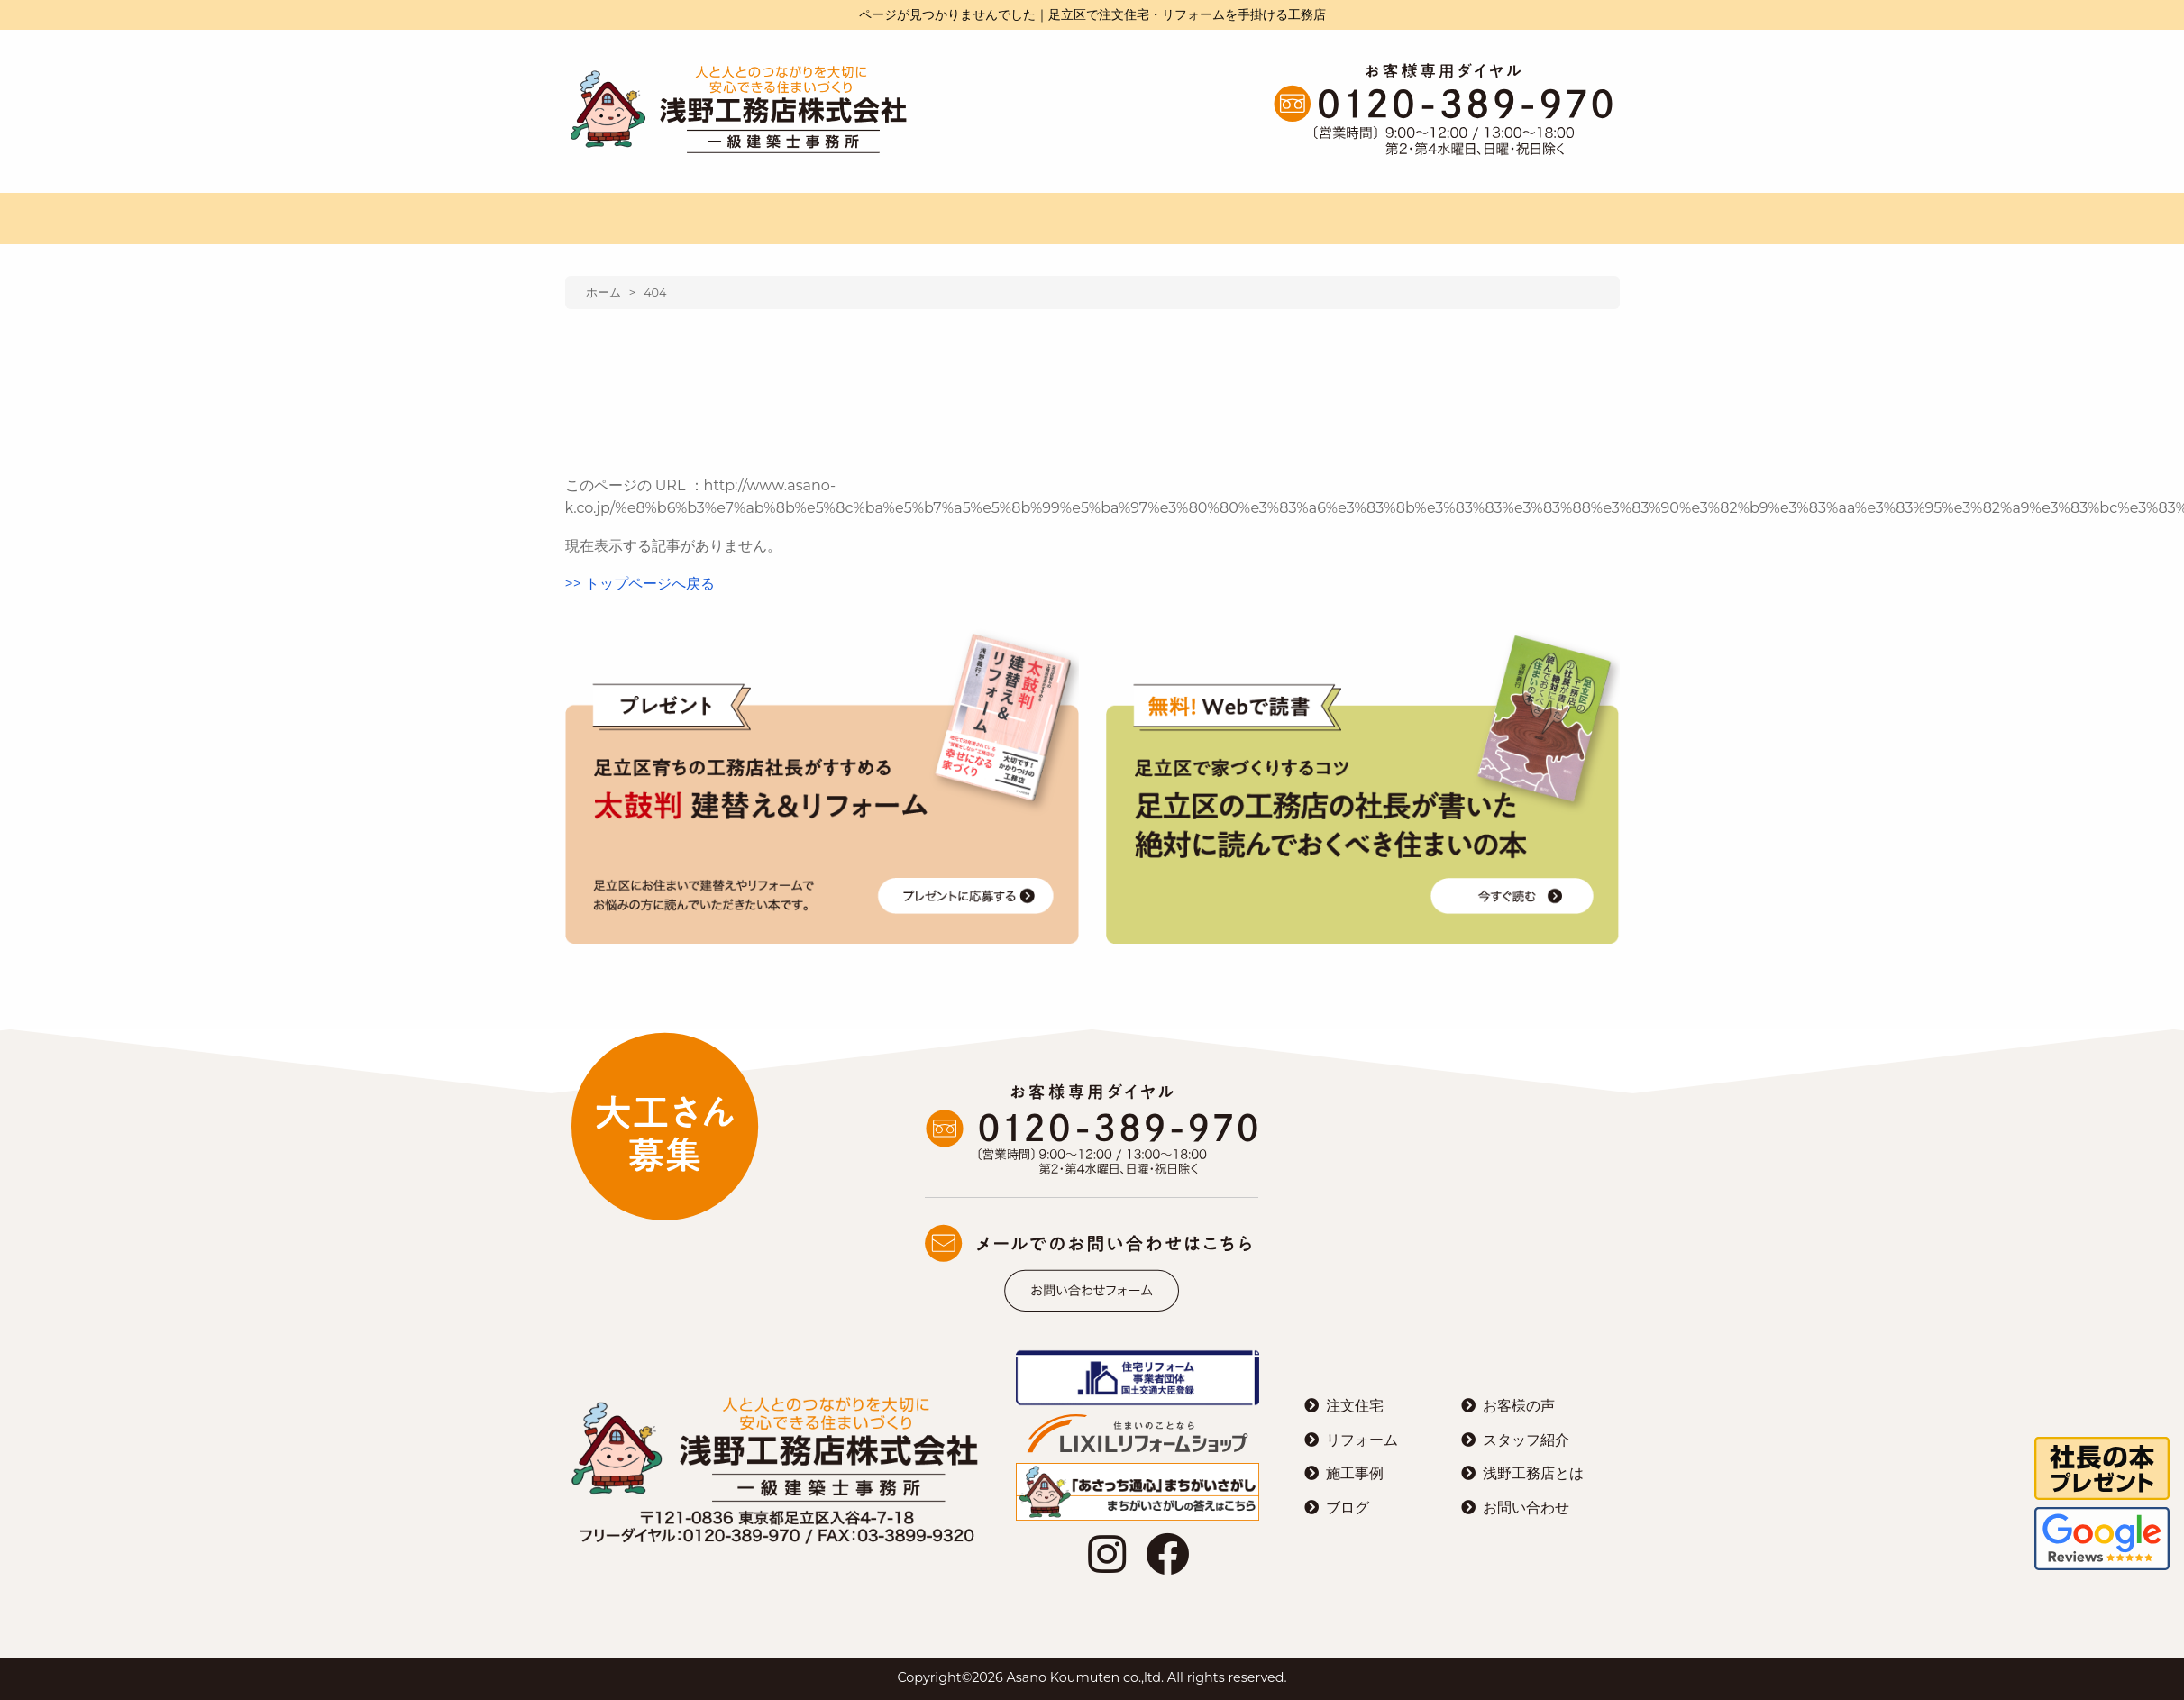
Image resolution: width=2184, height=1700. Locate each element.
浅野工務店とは (1533, 1473)
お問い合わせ (1526, 1507)
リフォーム (1362, 1440)
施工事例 (1355, 1473)
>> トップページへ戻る (640, 583)
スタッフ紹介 (1526, 1440)
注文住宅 (1355, 1405)
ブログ (1347, 1507)
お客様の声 (1519, 1405)
